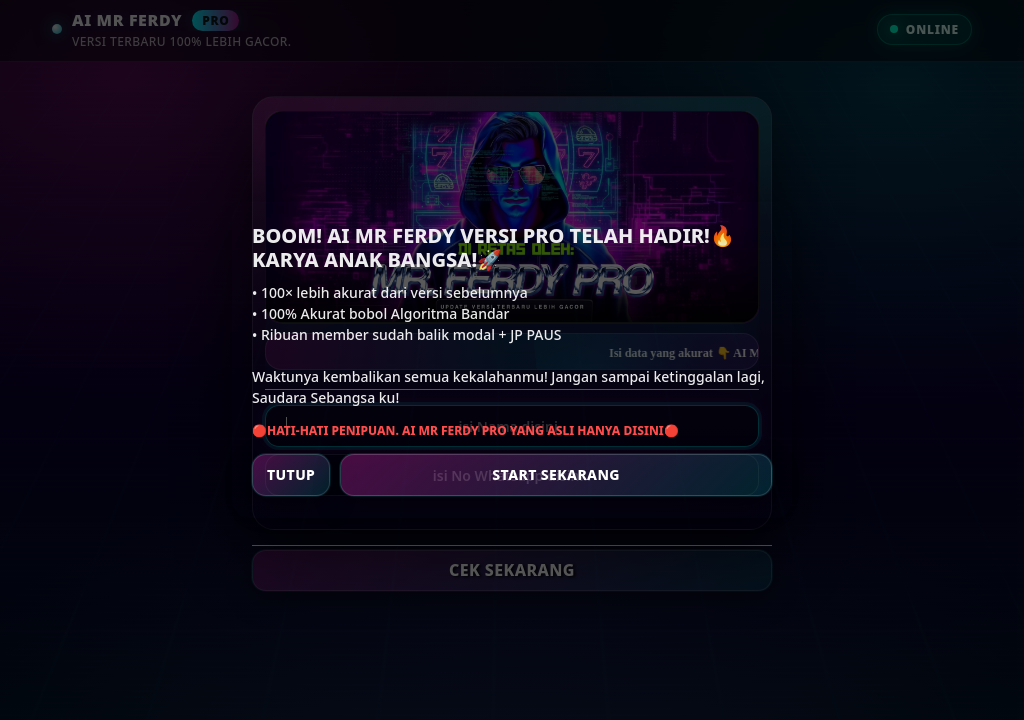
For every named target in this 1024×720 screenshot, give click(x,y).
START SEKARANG (556, 474)
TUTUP (291, 474)
